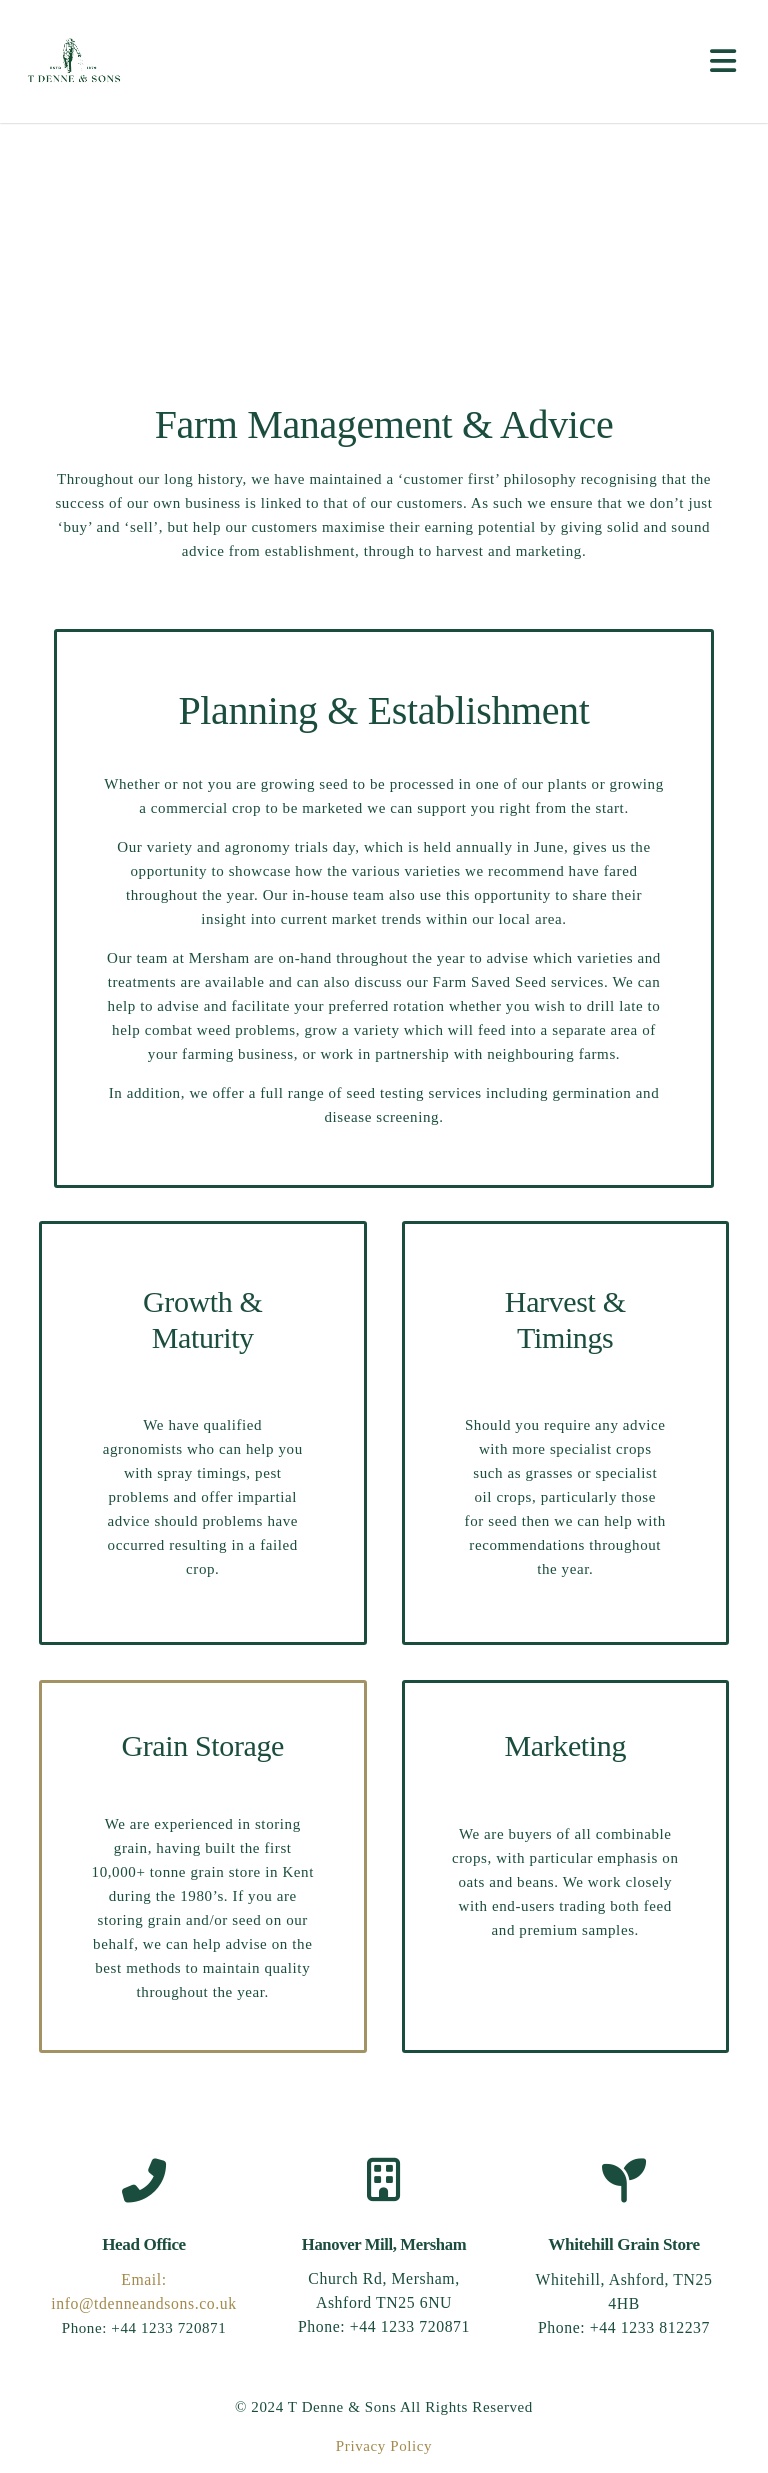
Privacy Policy (384, 2446)
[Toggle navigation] (727, 61)
